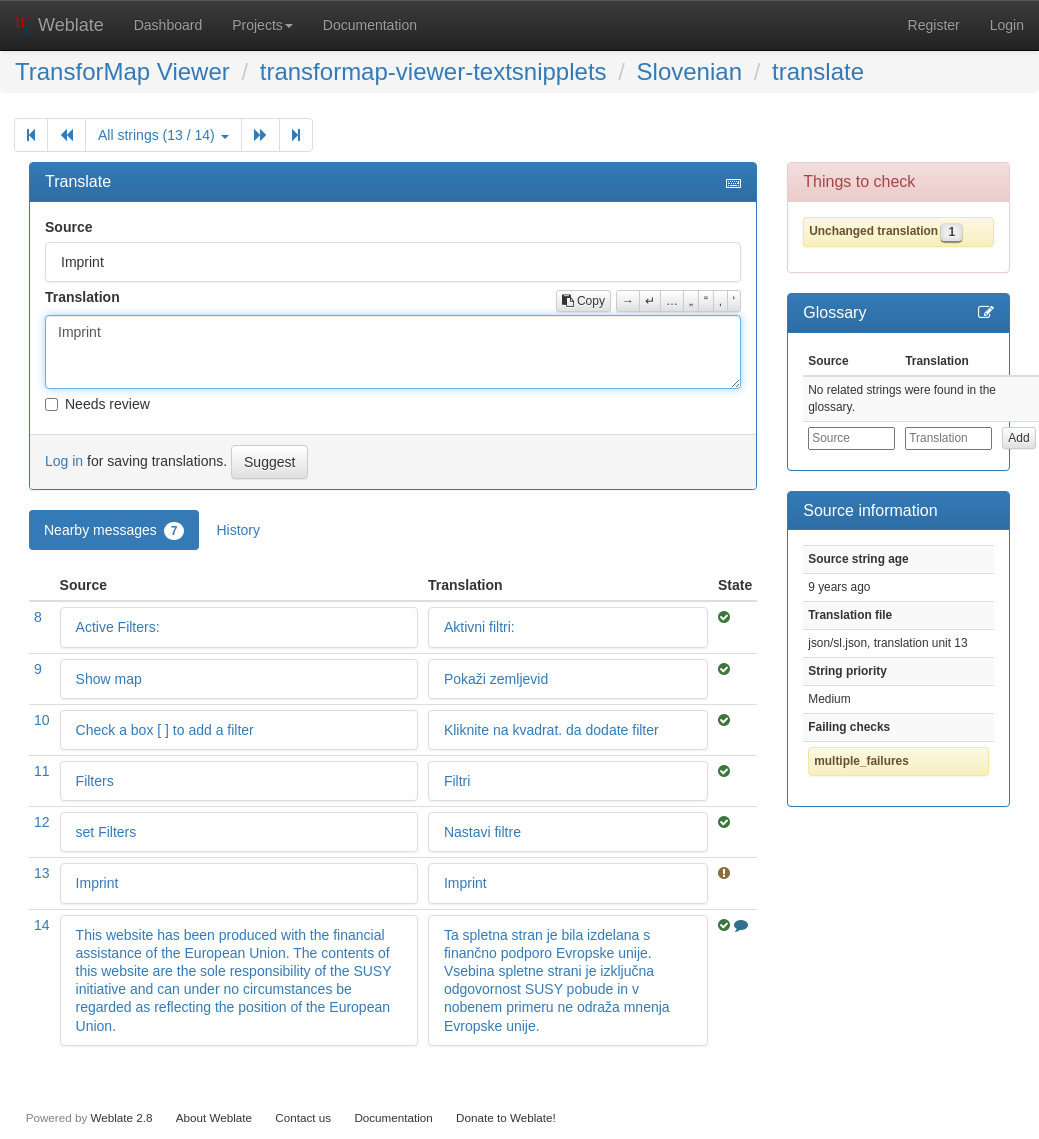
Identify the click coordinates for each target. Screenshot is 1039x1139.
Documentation (370, 25)
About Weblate (214, 1117)
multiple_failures (861, 761)
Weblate (59, 25)
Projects (262, 25)
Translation (82, 297)
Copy (583, 301)
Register (934, 25)
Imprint (393, 352)
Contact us (303, 1117)
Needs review (97, 404)
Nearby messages (114, 531)
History (238, 530)
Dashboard (168, 25)
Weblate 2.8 (121, 1117)
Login (1007, 25)
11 (42, 771)
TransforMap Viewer (122, 71)
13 (42, 873)
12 (42, 822)
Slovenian (689, 71)
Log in (64, 461)
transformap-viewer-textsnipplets (433, 71)
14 (42, 925)
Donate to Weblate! (506, 1117)
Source (68, 227)
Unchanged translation (873, 231)
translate (818, 71)
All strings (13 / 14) (163, 135)
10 (42, 720)
